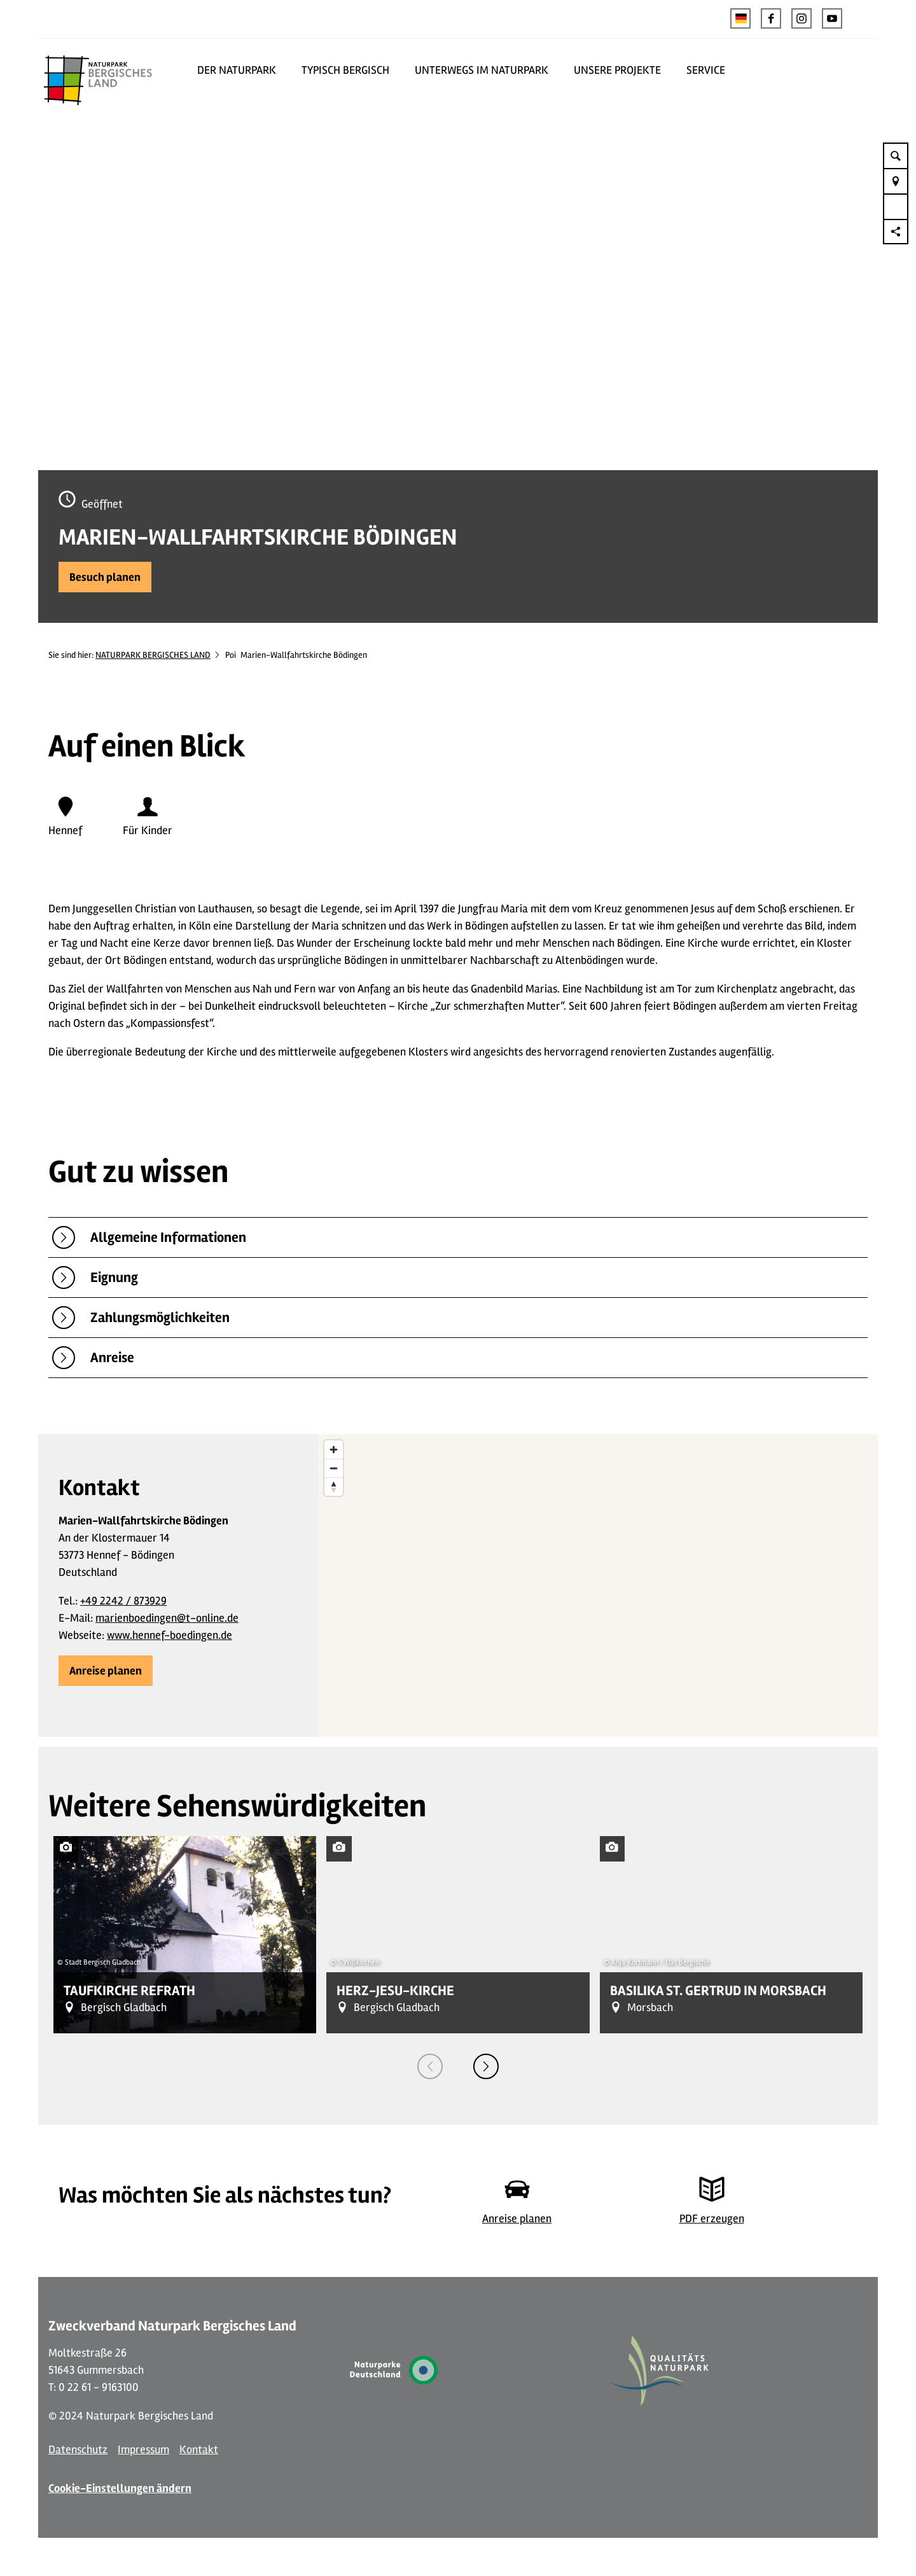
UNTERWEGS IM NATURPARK (481, 70)
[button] (771, 18)
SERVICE (705, 70)
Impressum (143, 2449)
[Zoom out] (333, 1468)
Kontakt (198, 2449)
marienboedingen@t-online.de (167, 1618)
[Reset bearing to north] (333, 1486)
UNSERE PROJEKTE (617, 70)
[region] (598, 1585)
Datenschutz (78, 2449)
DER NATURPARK (236, 70)
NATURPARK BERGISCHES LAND (153, 655)
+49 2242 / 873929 (123, 1601)
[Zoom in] (333, 1449)
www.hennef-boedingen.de (169, 1635)
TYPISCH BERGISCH (345, 70)
